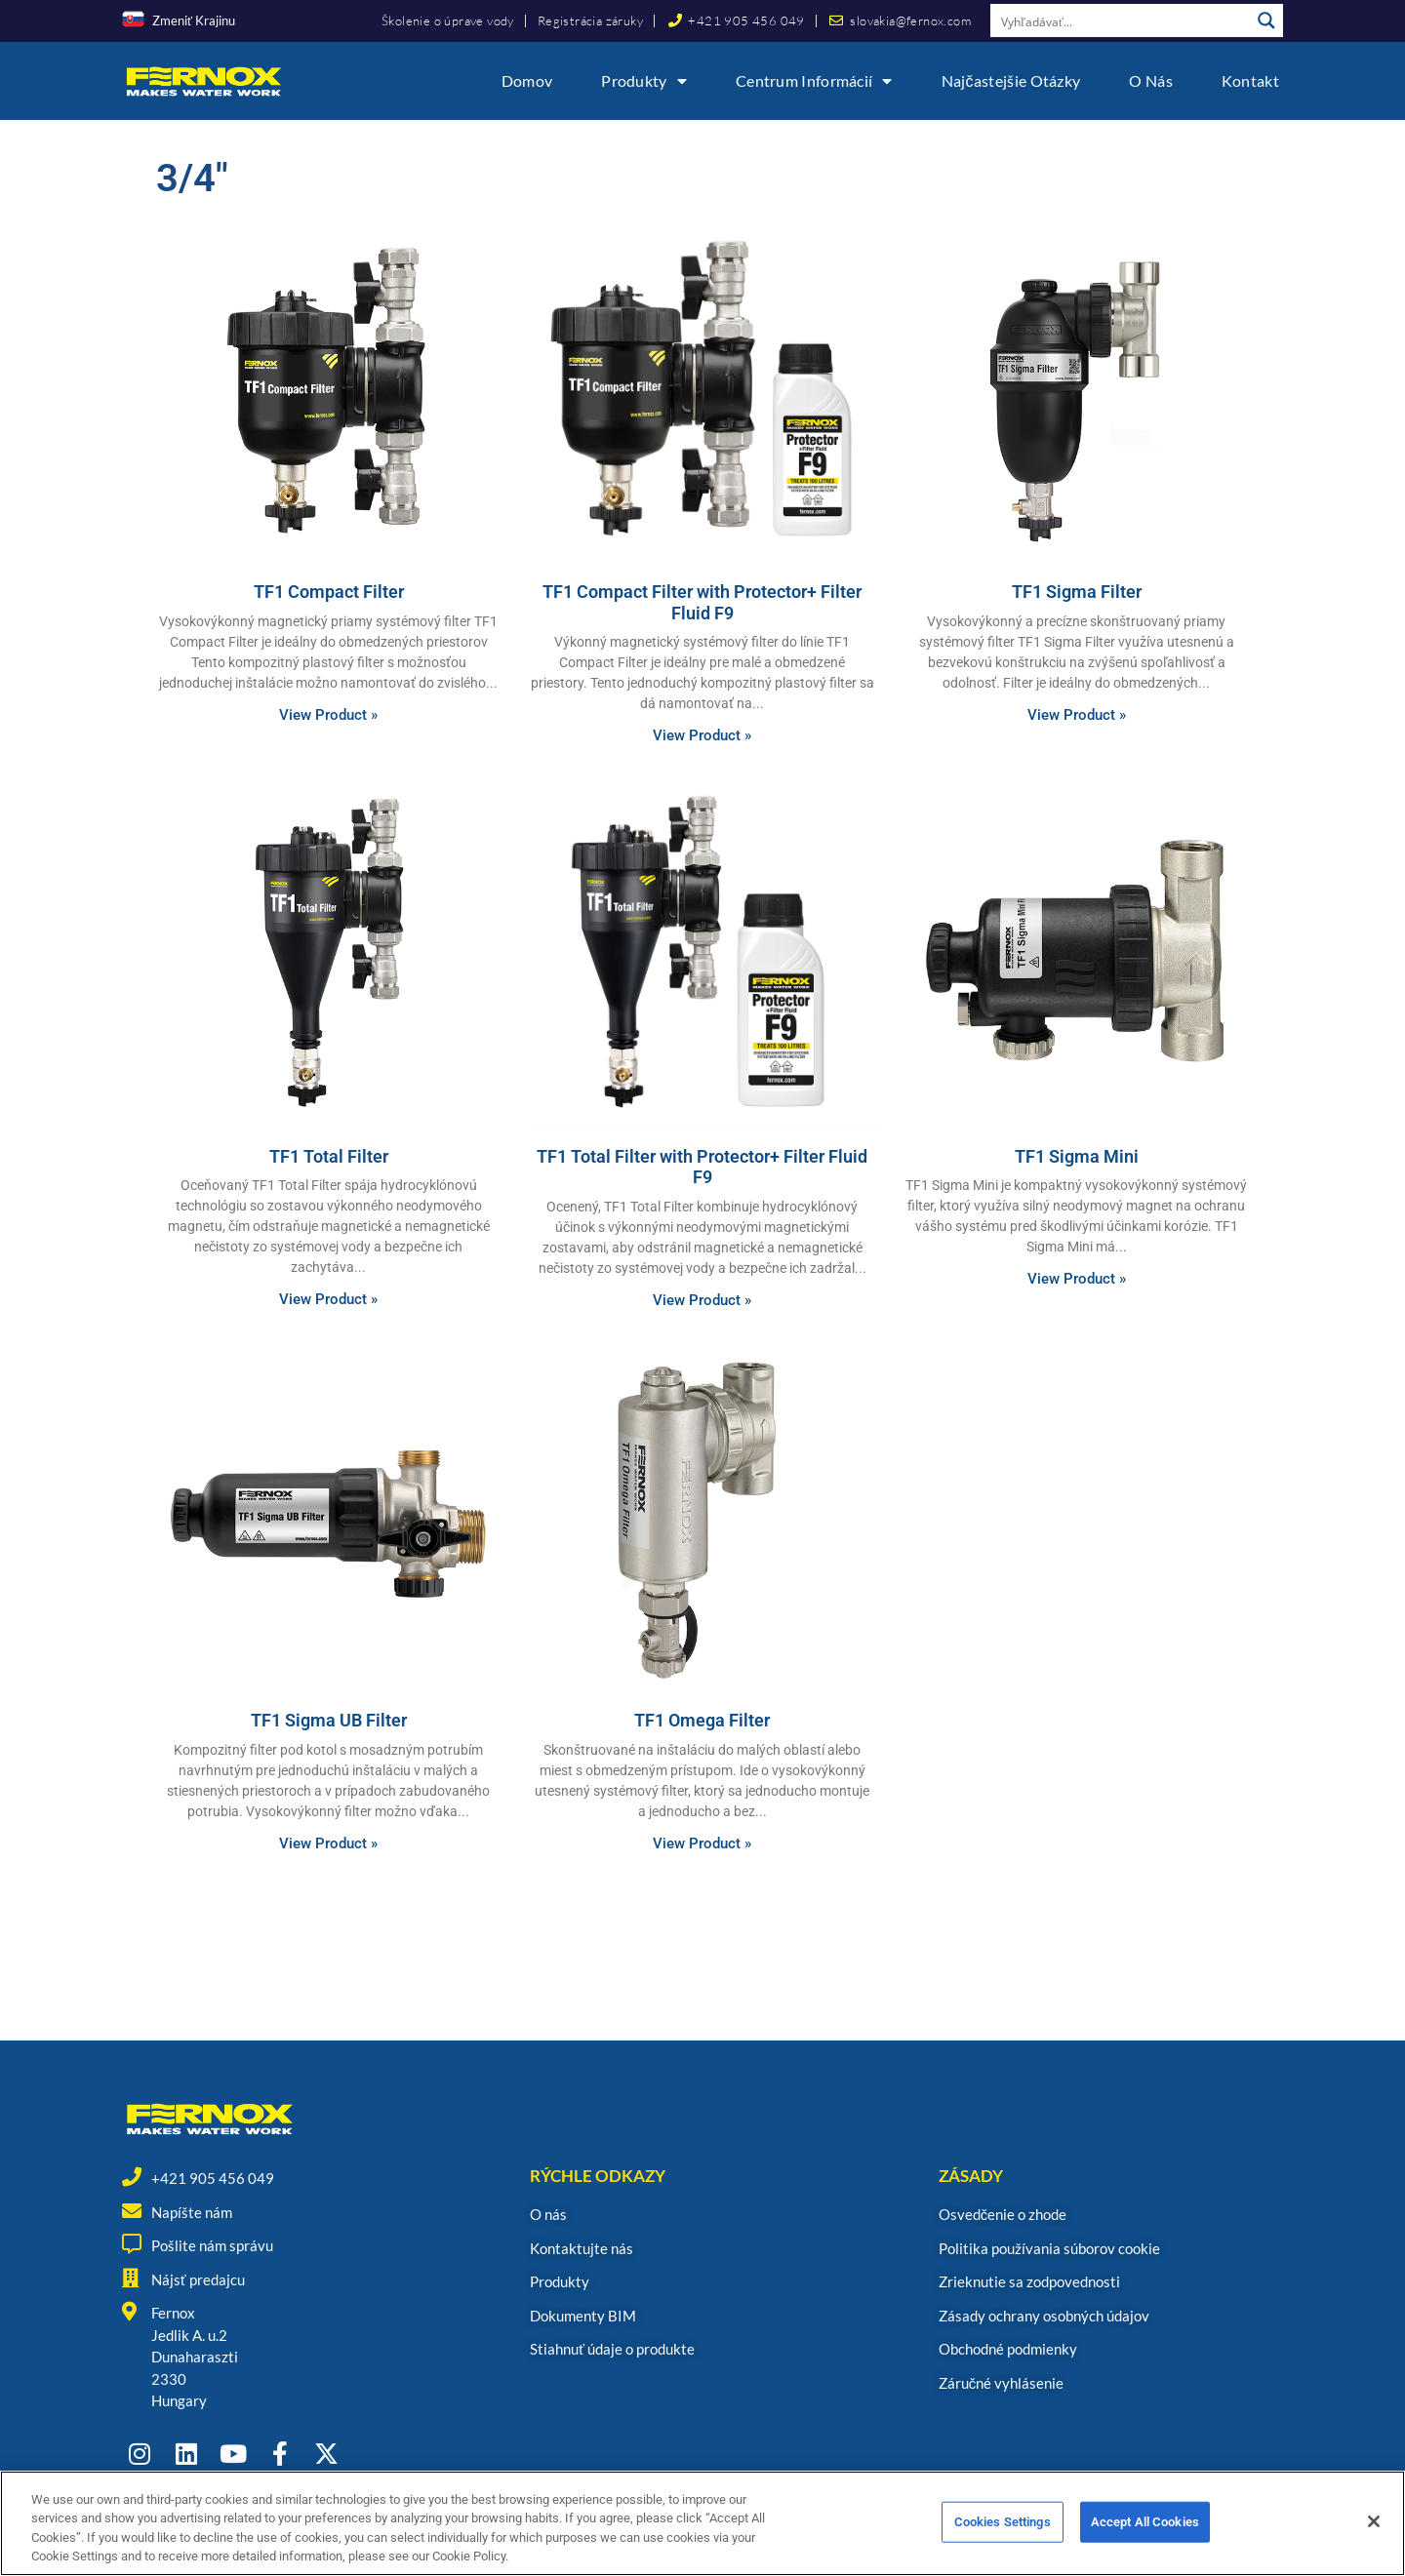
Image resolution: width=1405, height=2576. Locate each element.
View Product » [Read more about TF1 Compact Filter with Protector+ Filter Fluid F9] (702, 735)
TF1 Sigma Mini (1077, 1156)
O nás (1151, 80)
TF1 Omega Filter (702, 1720)
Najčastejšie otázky (1011, 80)
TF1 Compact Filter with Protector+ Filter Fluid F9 (702, 602)
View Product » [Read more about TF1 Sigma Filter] (1076, 715)
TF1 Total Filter (328, 1156)
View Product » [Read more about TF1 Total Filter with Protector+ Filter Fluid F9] (702, 1300)
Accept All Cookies (1145, 2527)
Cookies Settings (1002, 2527)
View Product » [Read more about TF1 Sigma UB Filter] (328, 1843)
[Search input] (1121, 20)
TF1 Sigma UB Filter (329, 1720)
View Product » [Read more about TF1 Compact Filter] (328, 715)
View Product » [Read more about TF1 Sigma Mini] (1076, 1279)
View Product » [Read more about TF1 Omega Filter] (702, 1843)
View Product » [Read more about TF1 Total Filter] (328, 1299)
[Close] (1373, 2527)
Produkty (644, 81)
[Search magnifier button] (1266, 20)
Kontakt (1250, 80)
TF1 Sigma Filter (1077, 591)
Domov (527, 80)
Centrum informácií (814, 81)
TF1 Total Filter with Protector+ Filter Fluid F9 (702, 1167)
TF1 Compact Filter (329, 591)
